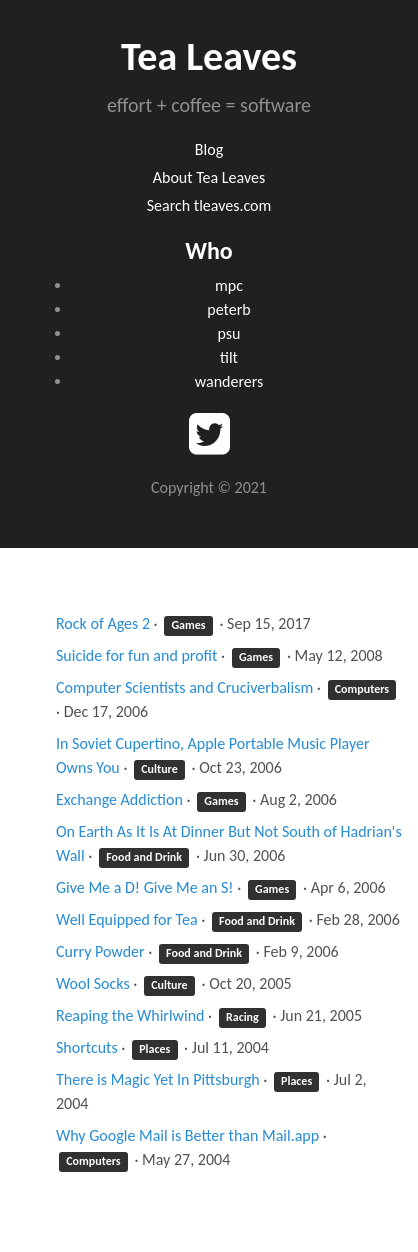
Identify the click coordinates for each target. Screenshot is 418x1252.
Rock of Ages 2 (103, 623)
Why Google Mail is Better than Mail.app (187, 1135)
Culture (159, 769)
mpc (229, 285)
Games (188, 625)
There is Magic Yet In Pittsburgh (158, 1079)
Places (154, 1049)
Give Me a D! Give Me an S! (145, 887)
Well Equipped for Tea (127, 919)
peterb (228, 309)
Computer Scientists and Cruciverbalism (184, 687)
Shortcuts (87, 1047)
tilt (229, 357)
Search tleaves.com (209, 205)
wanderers (229, 381)
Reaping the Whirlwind (130, 1015)
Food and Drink (144, 857)
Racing (242, 1017)
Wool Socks (93, 983)
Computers (362, 689)
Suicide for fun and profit (136, 655)
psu (229, 333)
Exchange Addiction (119, 799)
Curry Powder (100, 951)
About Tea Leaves (209, 177)
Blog (209, 149)
